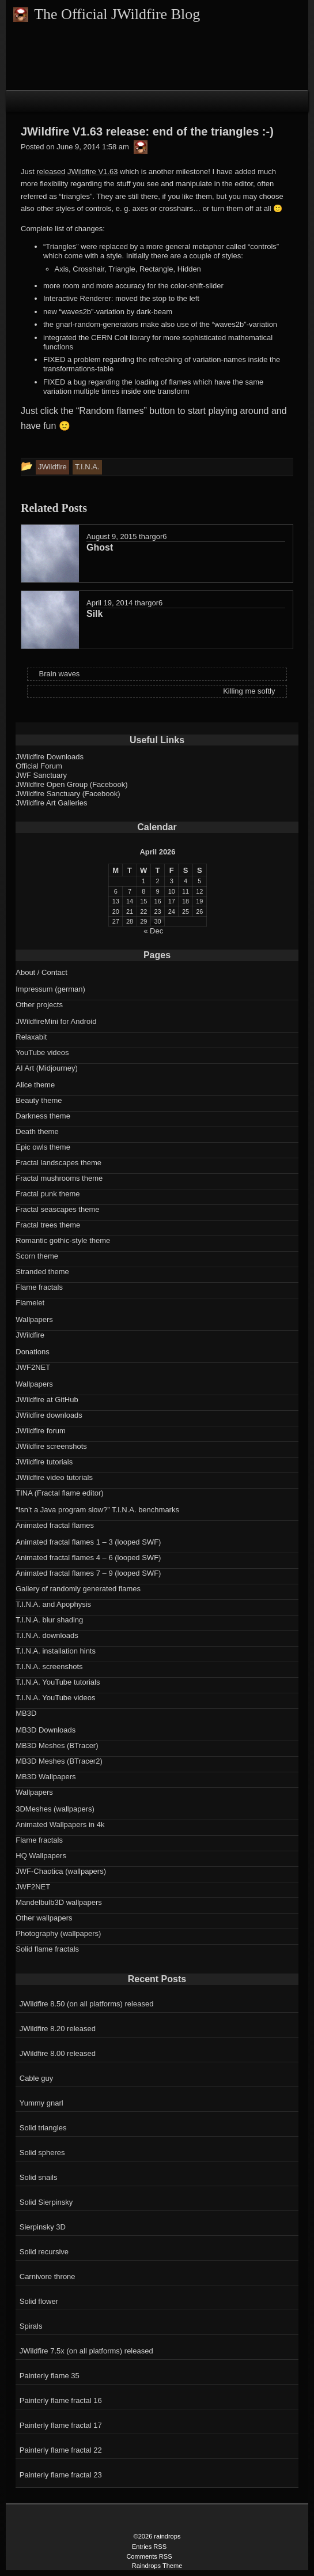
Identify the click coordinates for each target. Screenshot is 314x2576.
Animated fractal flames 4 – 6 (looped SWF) (88, 1557)
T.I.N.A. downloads (47, 1635)
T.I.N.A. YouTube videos (55, 1697)
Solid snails (39, 2177)
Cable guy (37, 2078)
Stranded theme (42, 1271)
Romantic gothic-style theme (63, 1240)
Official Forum (39, 766)
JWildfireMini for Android (56, 1021)
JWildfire (30, 1335)
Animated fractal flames (55, 1525)
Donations (33, 1351)
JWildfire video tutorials (54, 1477)
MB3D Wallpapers (45, 1776)
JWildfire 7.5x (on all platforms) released (86, 2351)
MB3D (26, 1713)
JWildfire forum (41, 1430)
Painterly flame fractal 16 (61, 2400)
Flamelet (30, 1302)
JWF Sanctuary (41, 775)
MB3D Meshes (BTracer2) (59, 1761)
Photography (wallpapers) (58, 1933)
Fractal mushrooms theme (59, 1178)
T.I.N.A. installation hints (56, 1651)
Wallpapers (34, 1319)
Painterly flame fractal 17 (61, 2425)
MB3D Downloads (45, 1730)
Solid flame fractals (47, 1949)
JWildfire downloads (49, 1415)
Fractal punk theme (48, 1193)
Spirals (31, 2326)
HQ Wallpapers (41, 1855)
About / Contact (41, 972)
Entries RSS (149, 2546)
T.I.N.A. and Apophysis (53, 1604)
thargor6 (153, 536)
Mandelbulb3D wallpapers (59, 1902)
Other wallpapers (44, 1918)
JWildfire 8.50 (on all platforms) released (87, 2003)
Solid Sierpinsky (46, 2202)
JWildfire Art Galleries (51, 803)
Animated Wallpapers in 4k (60, 1824)
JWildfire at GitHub (47, 1399)
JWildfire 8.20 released (58, 2028)
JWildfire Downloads (50, 756)
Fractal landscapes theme (58, 1162)
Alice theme (35, 1084)
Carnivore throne (47, 2276)
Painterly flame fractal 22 (61, 2450)
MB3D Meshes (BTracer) (57, 1745)
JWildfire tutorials (44, 1462)
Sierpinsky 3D (43, 2227)
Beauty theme (39, 1100)
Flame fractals (39, 1287)
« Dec (153, 931)
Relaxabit (31, 1037)
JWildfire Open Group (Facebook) (71, 784)
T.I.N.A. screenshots (49, 1666)
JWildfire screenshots (51, 1446)
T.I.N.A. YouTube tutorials (58, 1682)
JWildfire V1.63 (92, 171)
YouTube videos (42, 1052)
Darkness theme (43, 1116)
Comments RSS (149, 2556)
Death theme (37, 1131)
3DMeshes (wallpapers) (55, 1809)
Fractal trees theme (48, 1225)
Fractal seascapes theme (57, 1209)
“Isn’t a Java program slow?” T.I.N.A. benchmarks (97, 1509)
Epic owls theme (43, 1147)
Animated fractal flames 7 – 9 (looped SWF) (88, 1573)
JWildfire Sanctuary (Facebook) (68, 793)
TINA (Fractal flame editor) (59, 1493)
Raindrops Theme (157, 2565)
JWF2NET (33, 1367)
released (50, 171)
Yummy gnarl (41, 2103)
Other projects (39, 1004)
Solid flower (39, 2301)
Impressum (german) (50, 989)
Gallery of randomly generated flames (78, 1588)
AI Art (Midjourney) (47, 1068)
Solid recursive (44, 2251)
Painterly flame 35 (50, 2375)
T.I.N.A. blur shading (49, 1619)
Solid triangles (43, 2127)
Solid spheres (42, 2152)
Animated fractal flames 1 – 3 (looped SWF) (88, 1542)
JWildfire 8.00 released (58, 2053)
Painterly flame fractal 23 (61, 2474)
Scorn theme (37, 1256)
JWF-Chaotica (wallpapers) (61, 1871)
